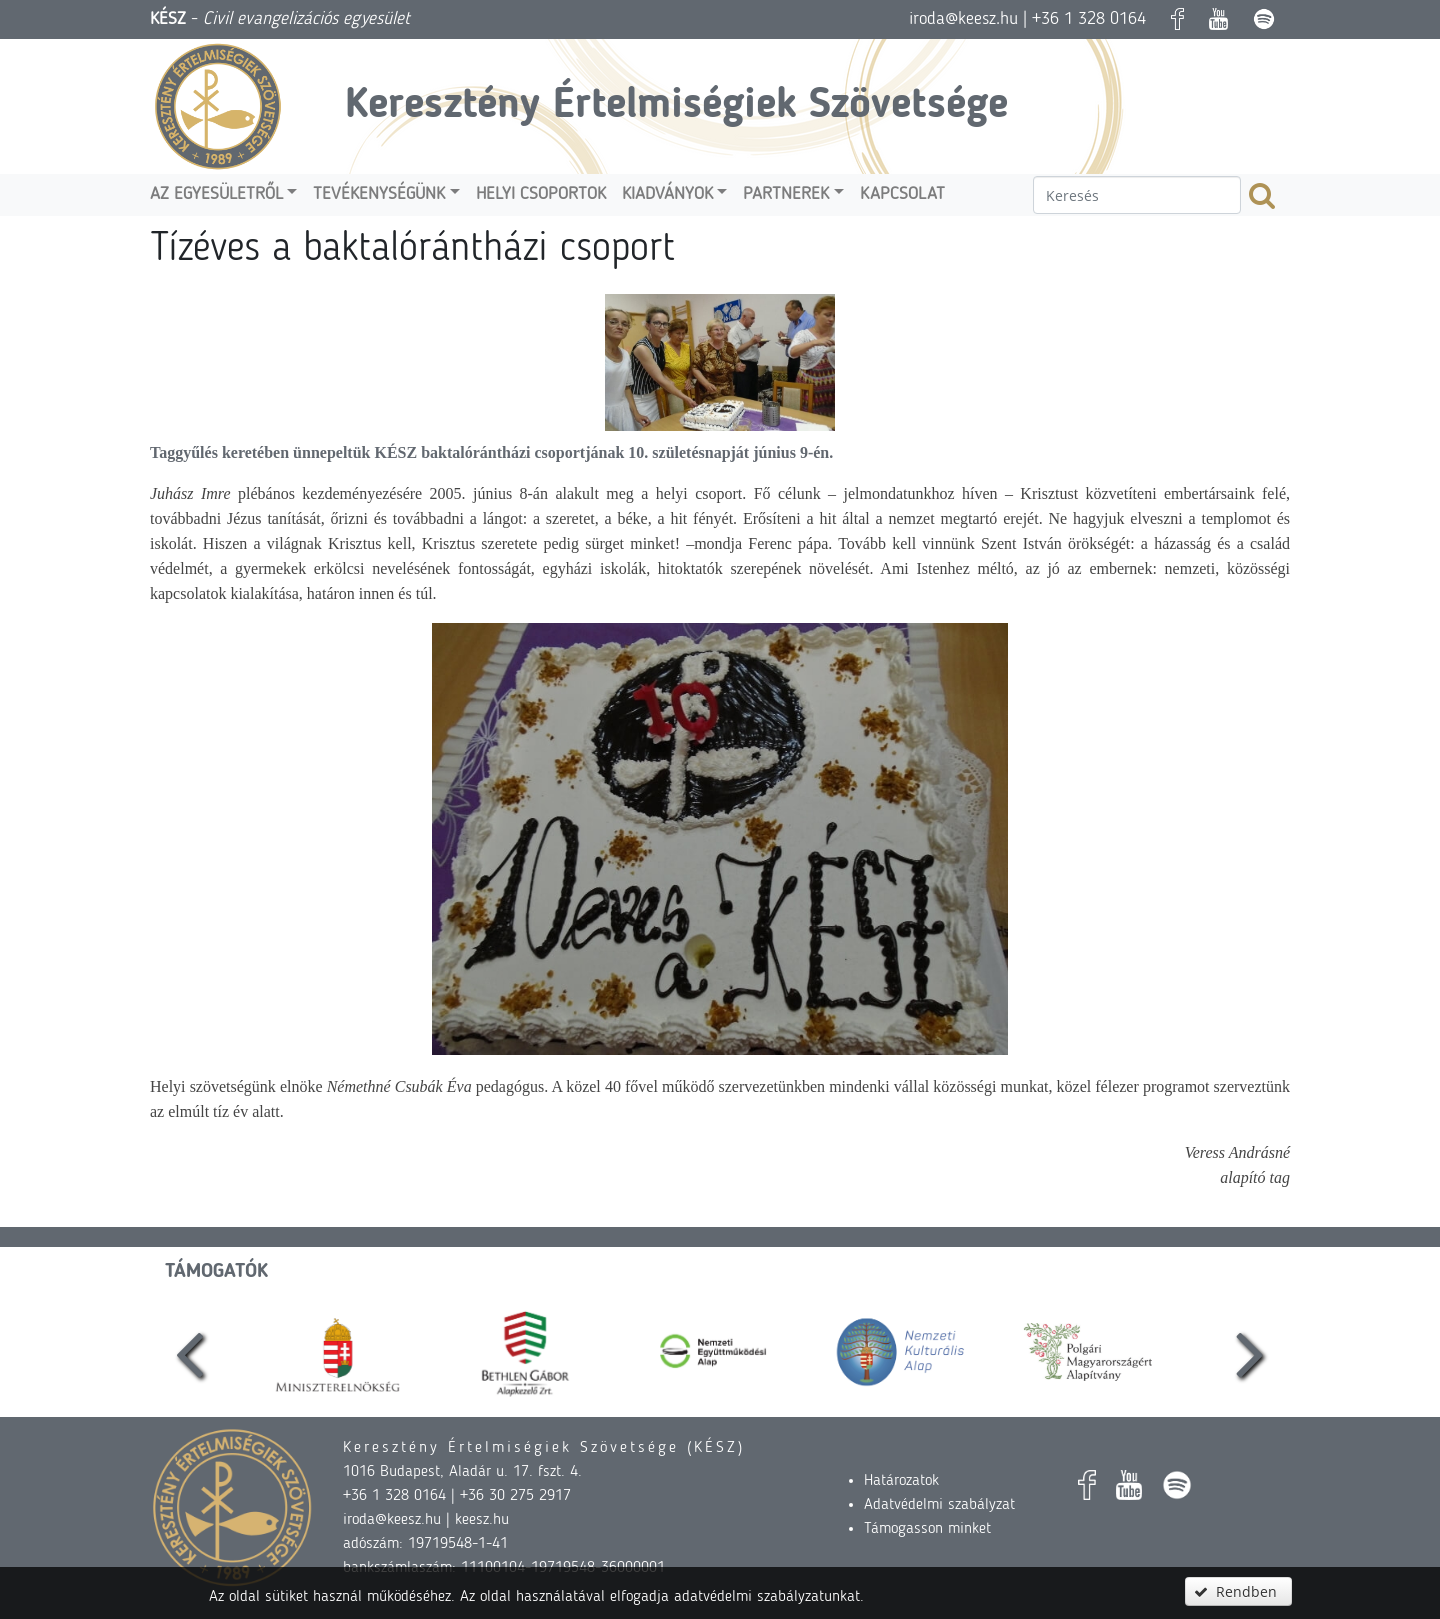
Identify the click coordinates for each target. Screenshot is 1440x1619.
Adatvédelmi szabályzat (939, 1505)
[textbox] (1137, 195)
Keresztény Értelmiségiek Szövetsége (676, 106)
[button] (1238, 1591)
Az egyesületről (216, 194)
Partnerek (786, 194)
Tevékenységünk (379, 194)
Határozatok (901, 1481)
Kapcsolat (902, 194)
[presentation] (190, 1352)
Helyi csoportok (541, 194)
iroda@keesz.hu (963, 19)
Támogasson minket (927, 1529)
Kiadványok (667, 194)
